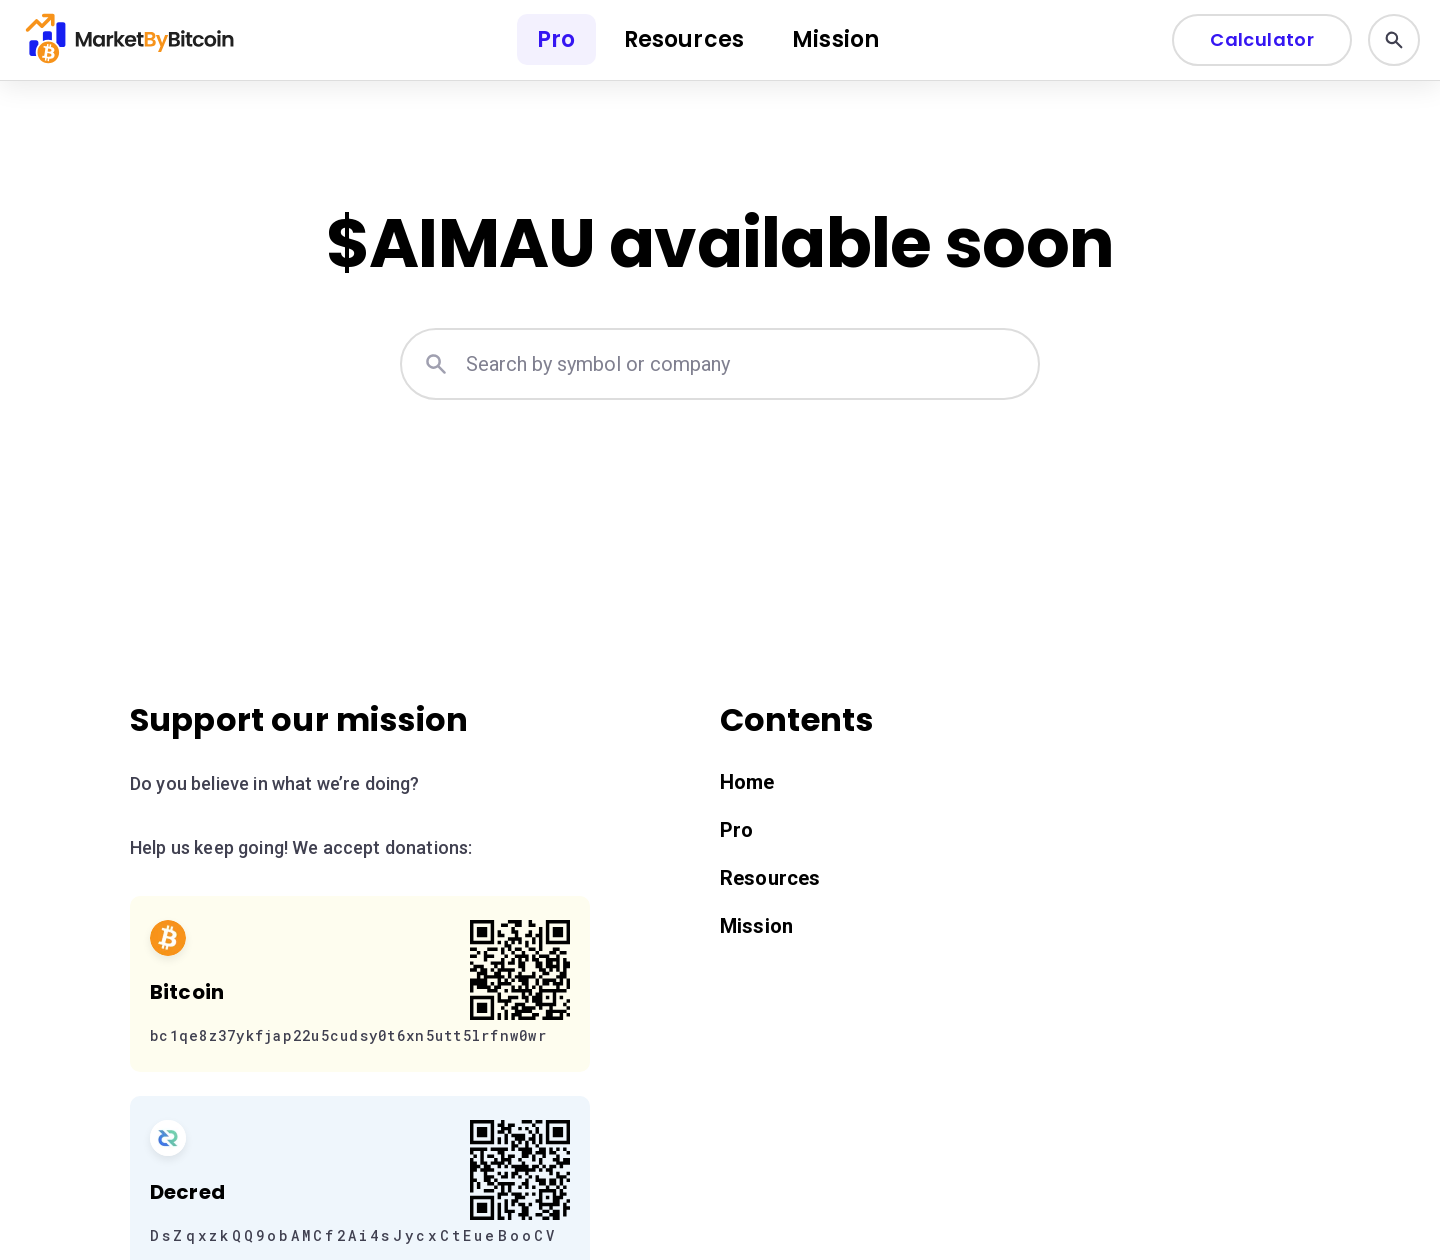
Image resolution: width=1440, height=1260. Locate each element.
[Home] (132, 40)
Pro (556, 39)
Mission (835, 39)
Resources (684, 39)
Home (747, 782)
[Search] (1394, 40)
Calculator (1262, 39)
